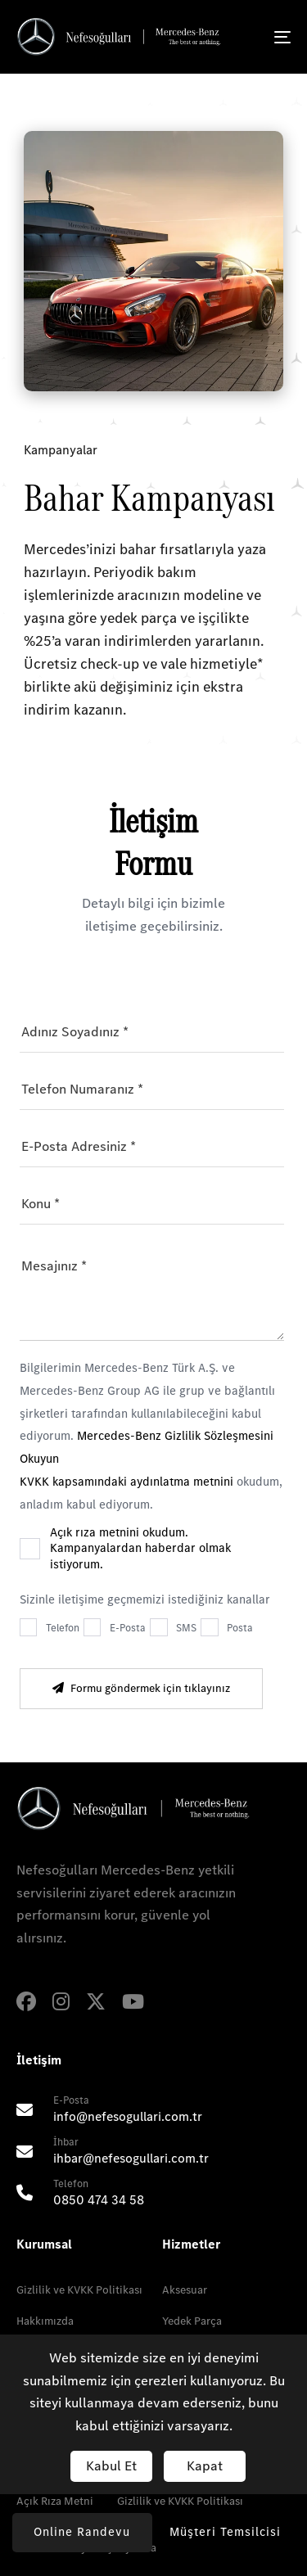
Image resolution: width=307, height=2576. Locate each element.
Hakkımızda (45, 2321)
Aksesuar (184, 2290)
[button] (226, 2532)
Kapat (205, 2465)
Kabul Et (111, 2465)
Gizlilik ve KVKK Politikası (79, 2290)
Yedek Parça (192, 2321)
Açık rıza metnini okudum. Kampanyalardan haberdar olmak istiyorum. (140, 1548)
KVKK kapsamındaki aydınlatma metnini (128, 1481)
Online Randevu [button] (82, 2532)
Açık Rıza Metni (54, 2501)
